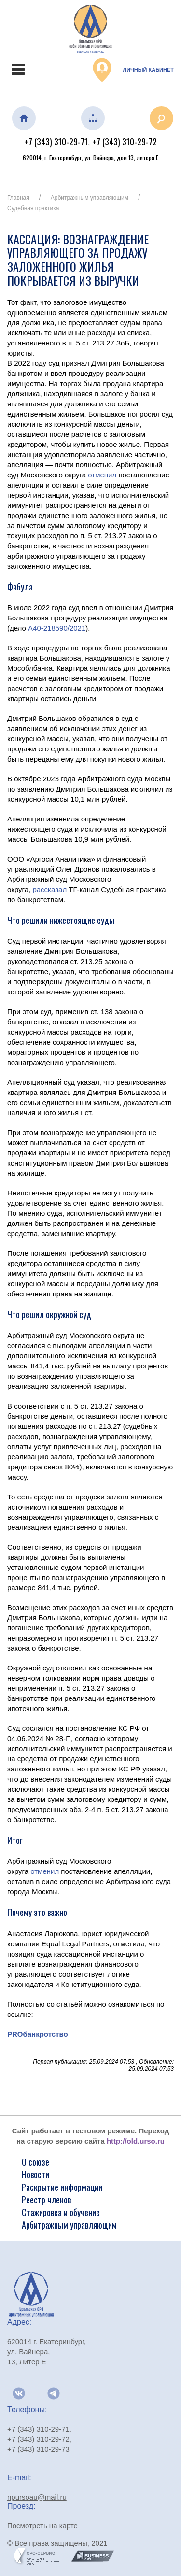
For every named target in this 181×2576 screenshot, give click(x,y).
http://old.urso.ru (136, 2141)
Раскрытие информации (62, 2187)
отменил (102, 475)
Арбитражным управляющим (89, 197)
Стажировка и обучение (61, 2212)
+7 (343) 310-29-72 (124, 141)
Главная (18, 197)
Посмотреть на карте (42, 2525)
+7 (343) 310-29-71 (56, 141)
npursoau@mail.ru (37, 2497)
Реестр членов (46, 2199)
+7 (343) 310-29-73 (38, 2449)
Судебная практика (33, 208)
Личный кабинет (133, 70)
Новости (35, 2174)
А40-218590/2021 (56, 628)
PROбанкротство (37, 2034)
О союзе (35, 2162)
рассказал (49, 889)
